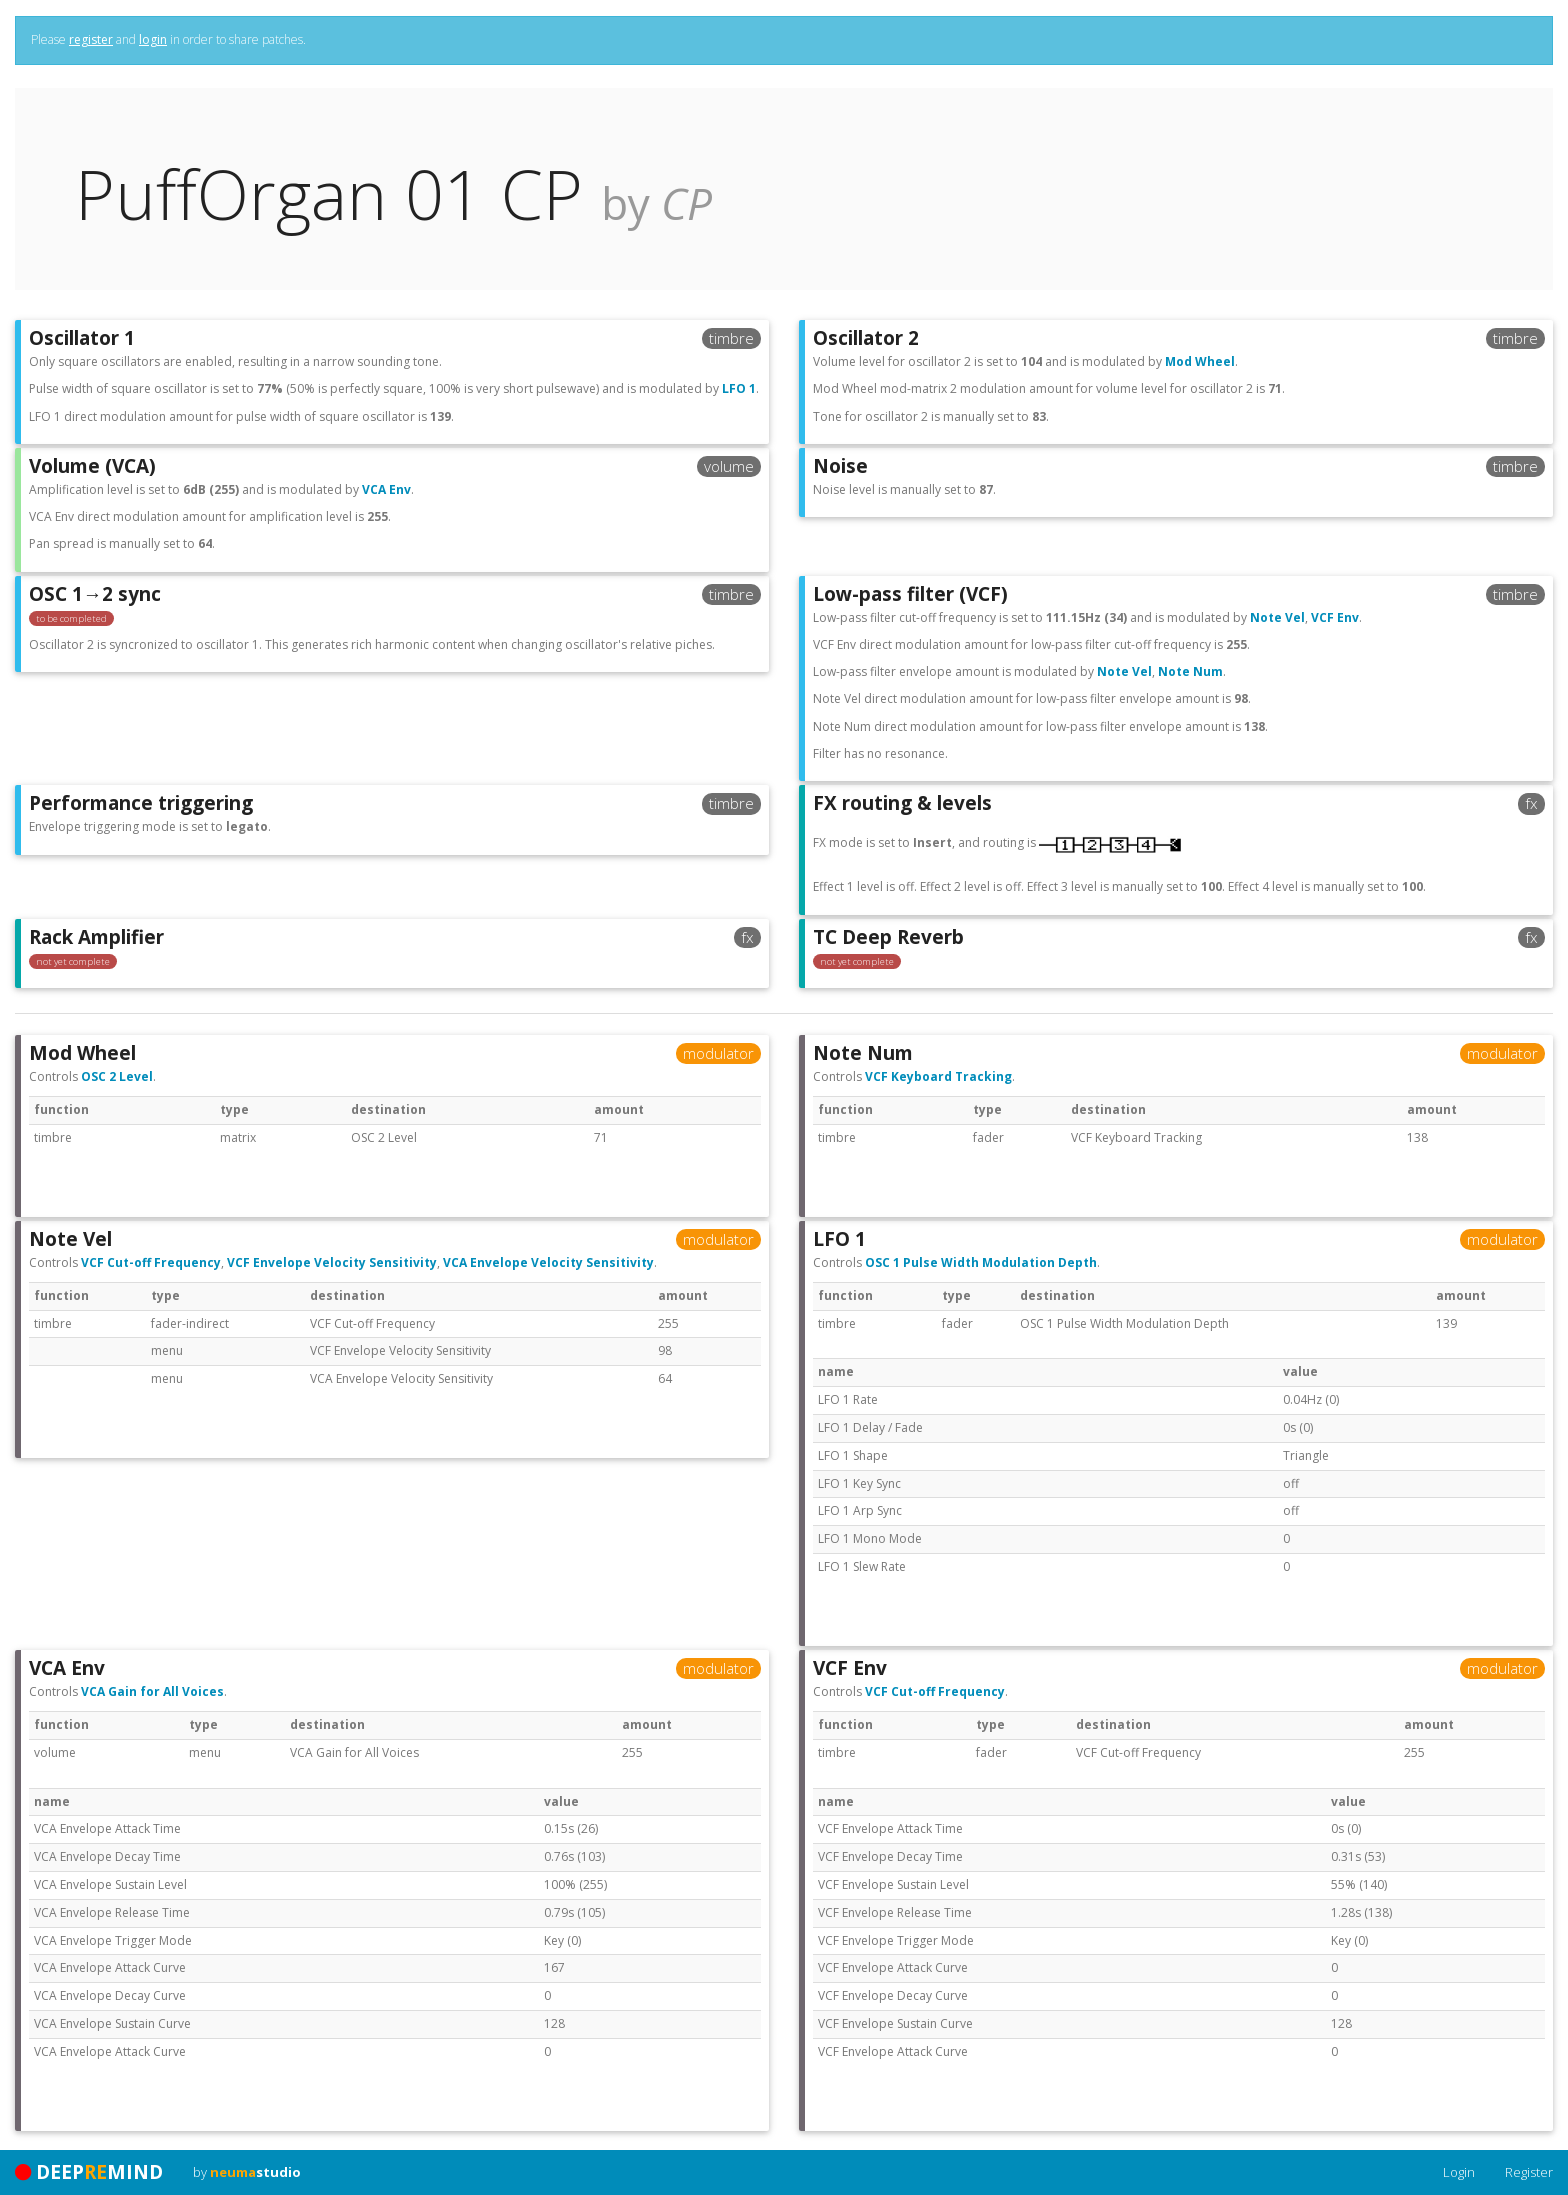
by (247, 2172)
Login (1459, 2172)
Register (1529, 2172)
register (91, 39)
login (153, 39)
